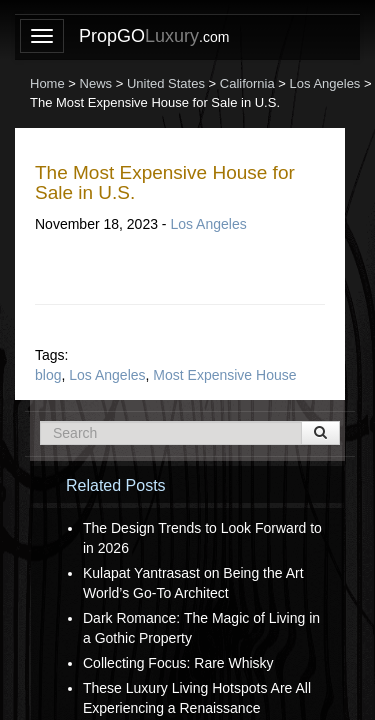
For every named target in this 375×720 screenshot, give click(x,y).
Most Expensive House (224, 375)
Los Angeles (208, 224)
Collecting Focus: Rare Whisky (178, 663)
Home (47, 83)
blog (48, 375)
